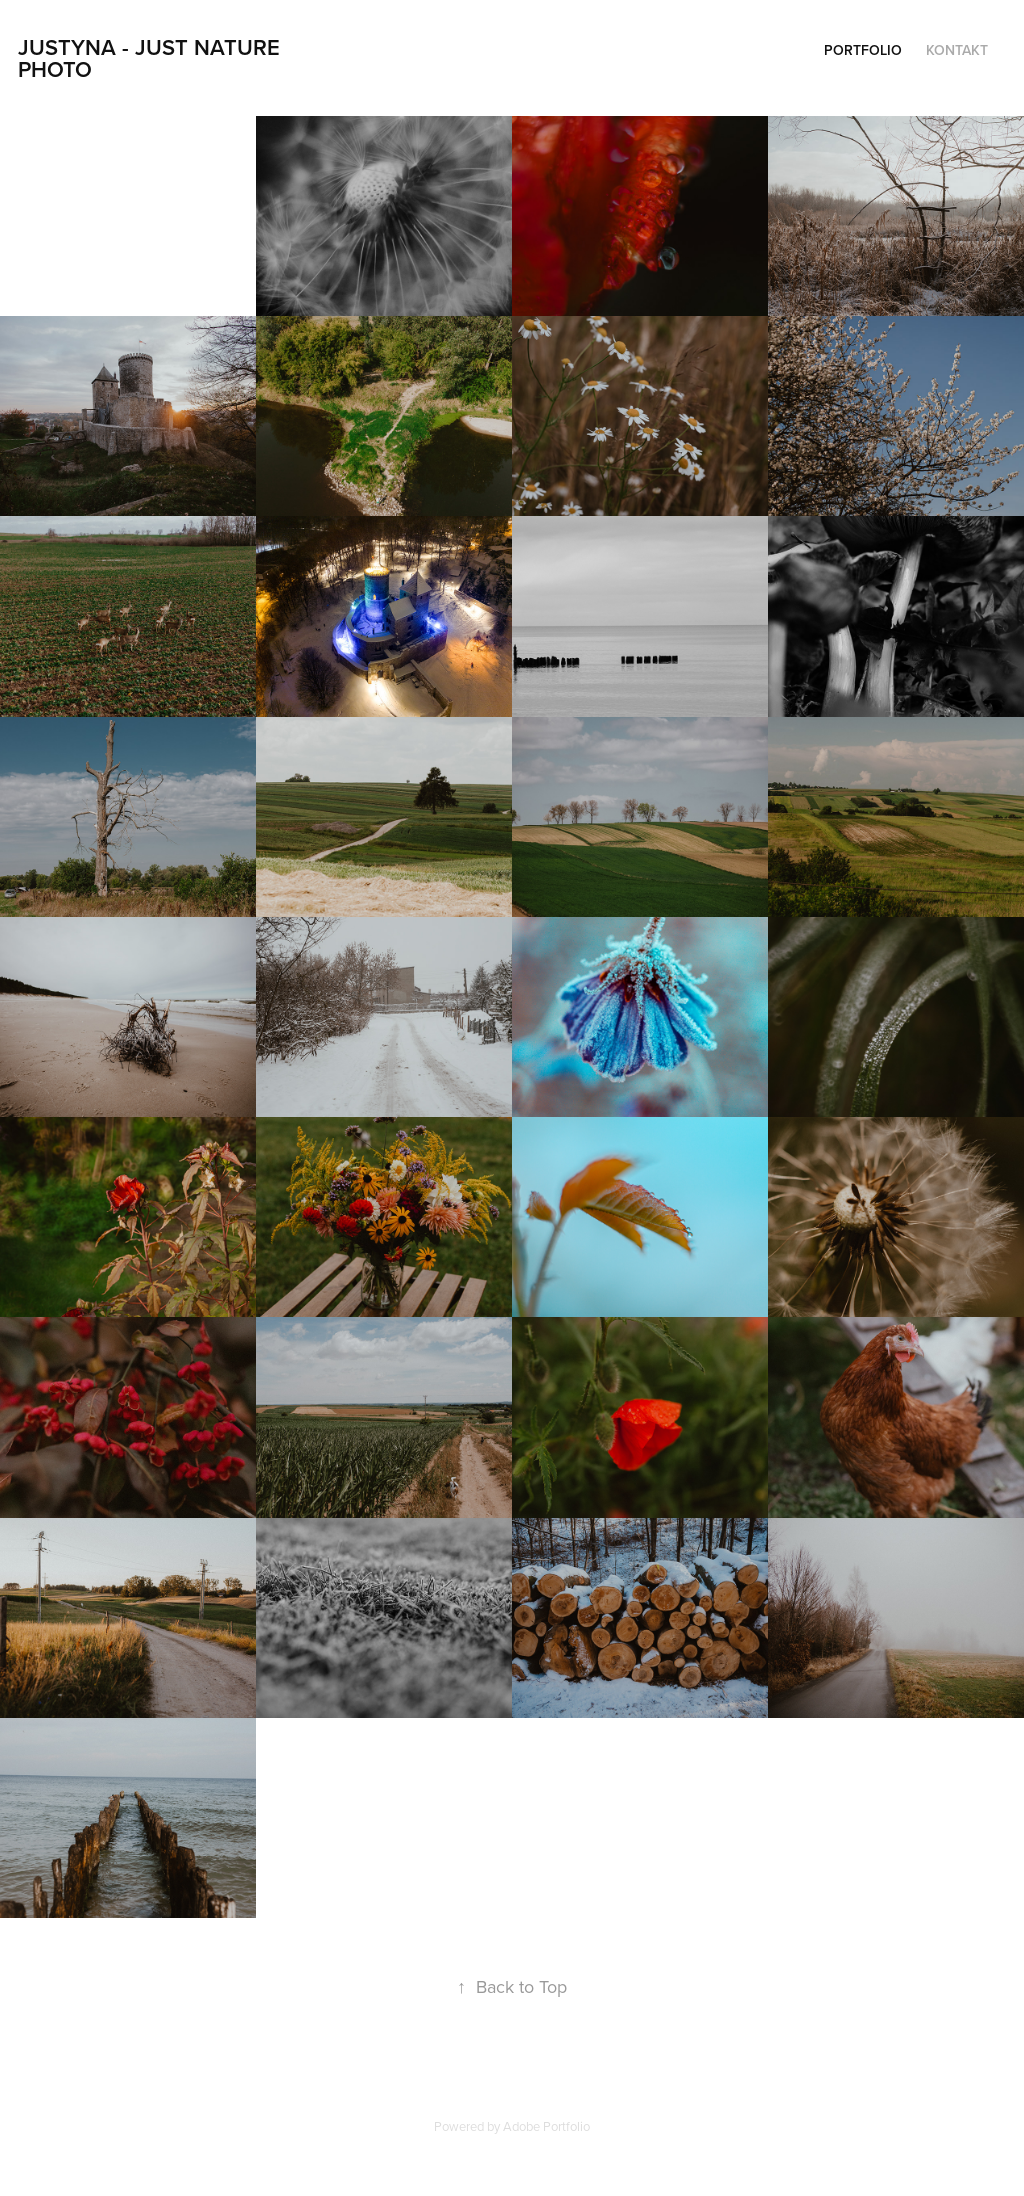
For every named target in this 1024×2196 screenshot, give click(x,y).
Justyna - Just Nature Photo (152, 58)
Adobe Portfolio (546, 2126)
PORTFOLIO (863, 50)
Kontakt (957, 50)
